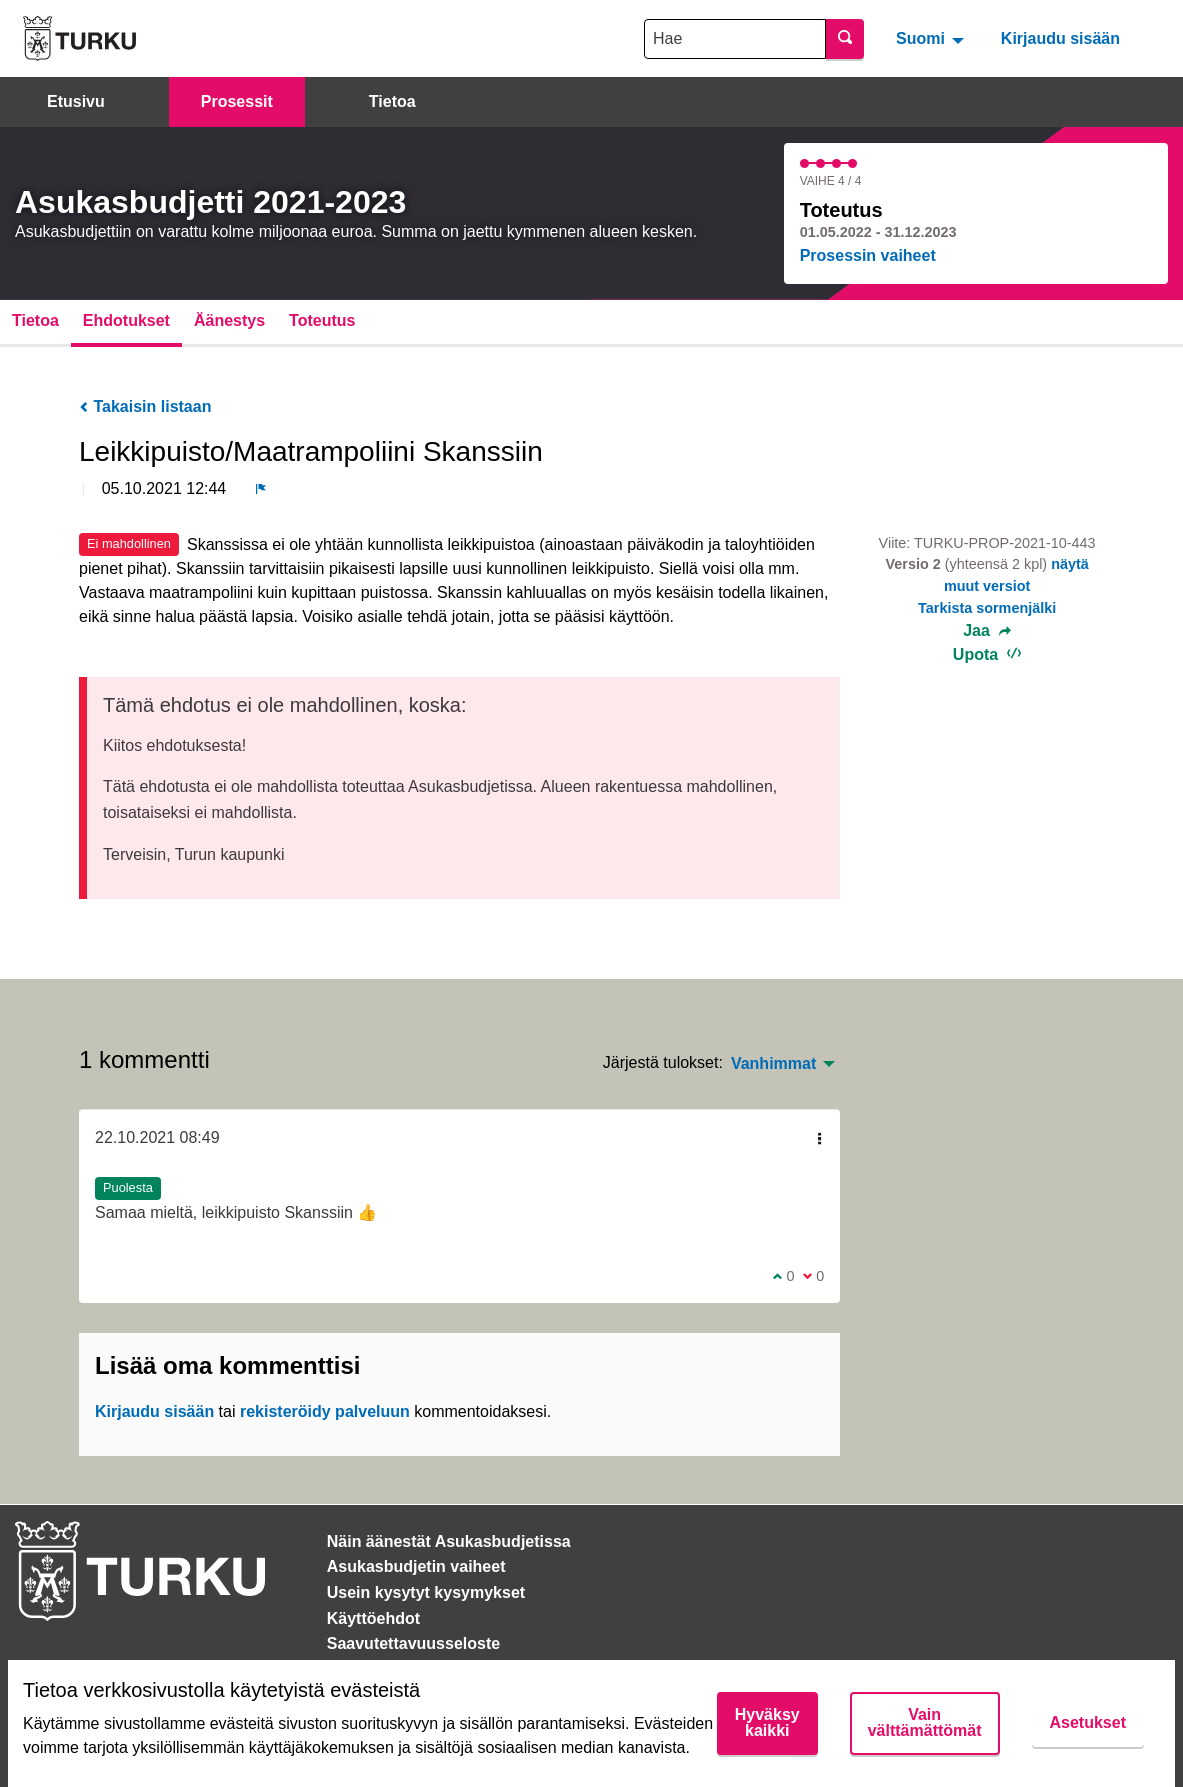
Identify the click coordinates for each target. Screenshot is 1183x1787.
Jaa (987, 631)
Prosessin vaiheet (868, 255)
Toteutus (322, 320)
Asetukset (1088, 1722)
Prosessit (237, 101)
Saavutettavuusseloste (413, 1643)
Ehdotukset (126, 320)
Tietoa (392, 101)
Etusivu (76, 101)
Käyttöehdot (373, 1618)
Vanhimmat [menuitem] (773, 1064)
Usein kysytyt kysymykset (426, 1592)
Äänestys (229, 320)
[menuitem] (932, 38)
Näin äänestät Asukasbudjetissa (449, 1541)
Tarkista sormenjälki (987, 608)
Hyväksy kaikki (767, 1722)
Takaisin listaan (145, 406)
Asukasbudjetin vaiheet (416, 1566)
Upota (987, 654)
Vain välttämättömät (925, 1722)
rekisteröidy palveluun (325, 1411)
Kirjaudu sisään (1060, 38)
